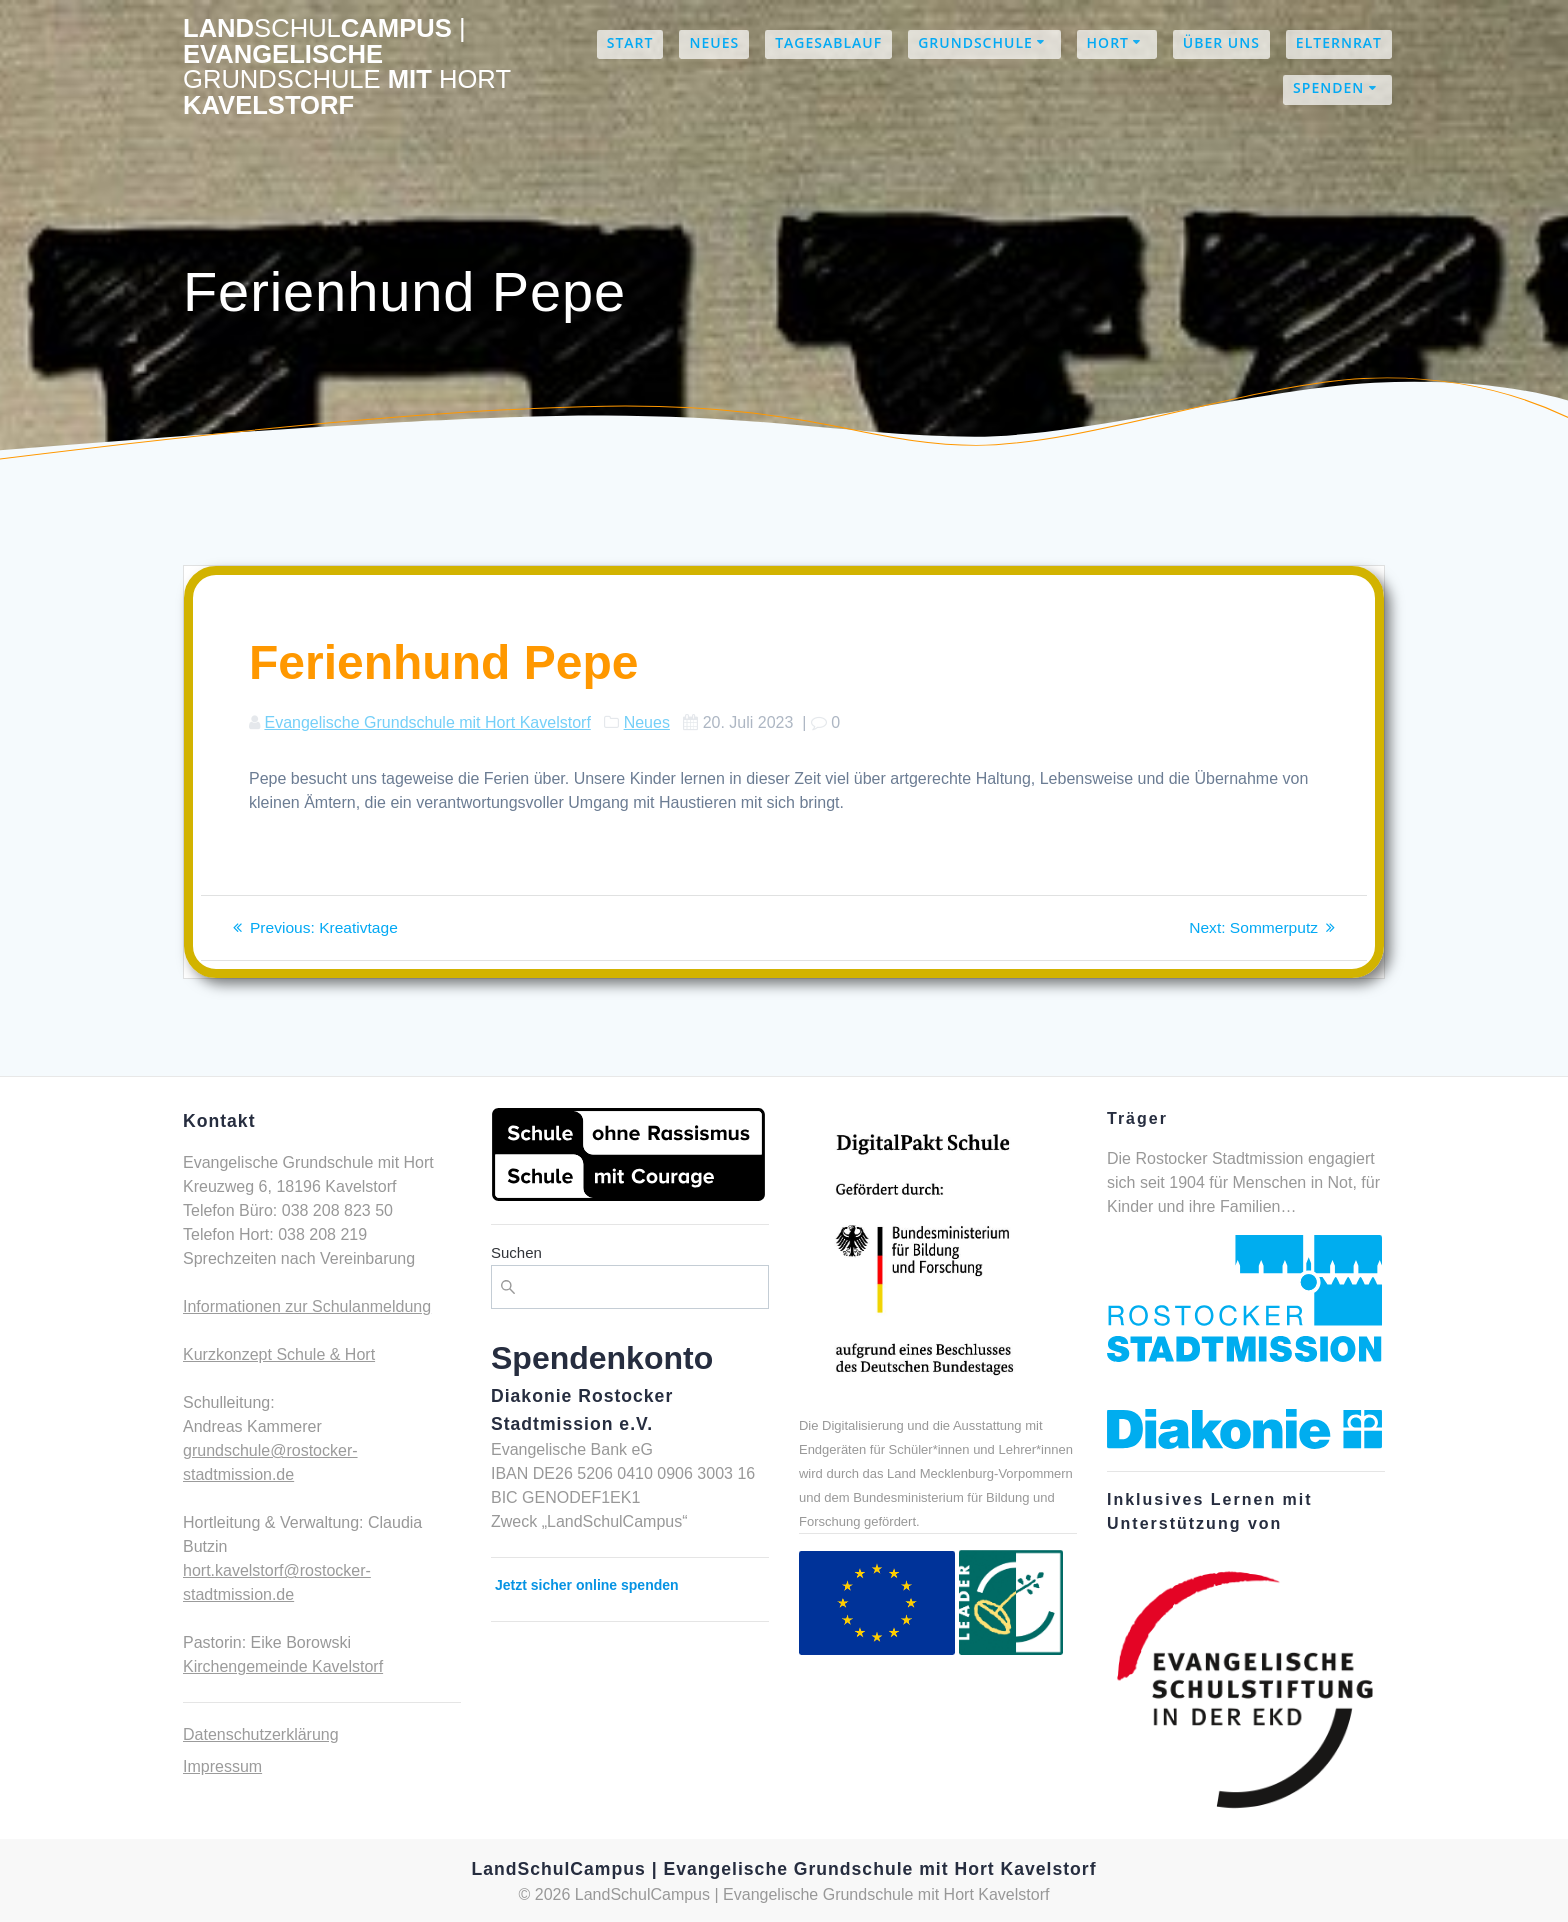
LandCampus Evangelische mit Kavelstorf (347, 67)
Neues (714, 42)
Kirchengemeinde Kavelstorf (283, 1666)
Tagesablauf (828, 42)
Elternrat (1339, 42)
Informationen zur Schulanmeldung (307, 1306)
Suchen (516, 1252)
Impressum (222, 1766)
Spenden (1328, 87)
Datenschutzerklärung (261, 1734)
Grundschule (975, 42)
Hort (1108, 42)
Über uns (1221, 42)
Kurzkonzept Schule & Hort (279, 1354)
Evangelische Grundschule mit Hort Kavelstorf (427, 722)
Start (630, 42)
